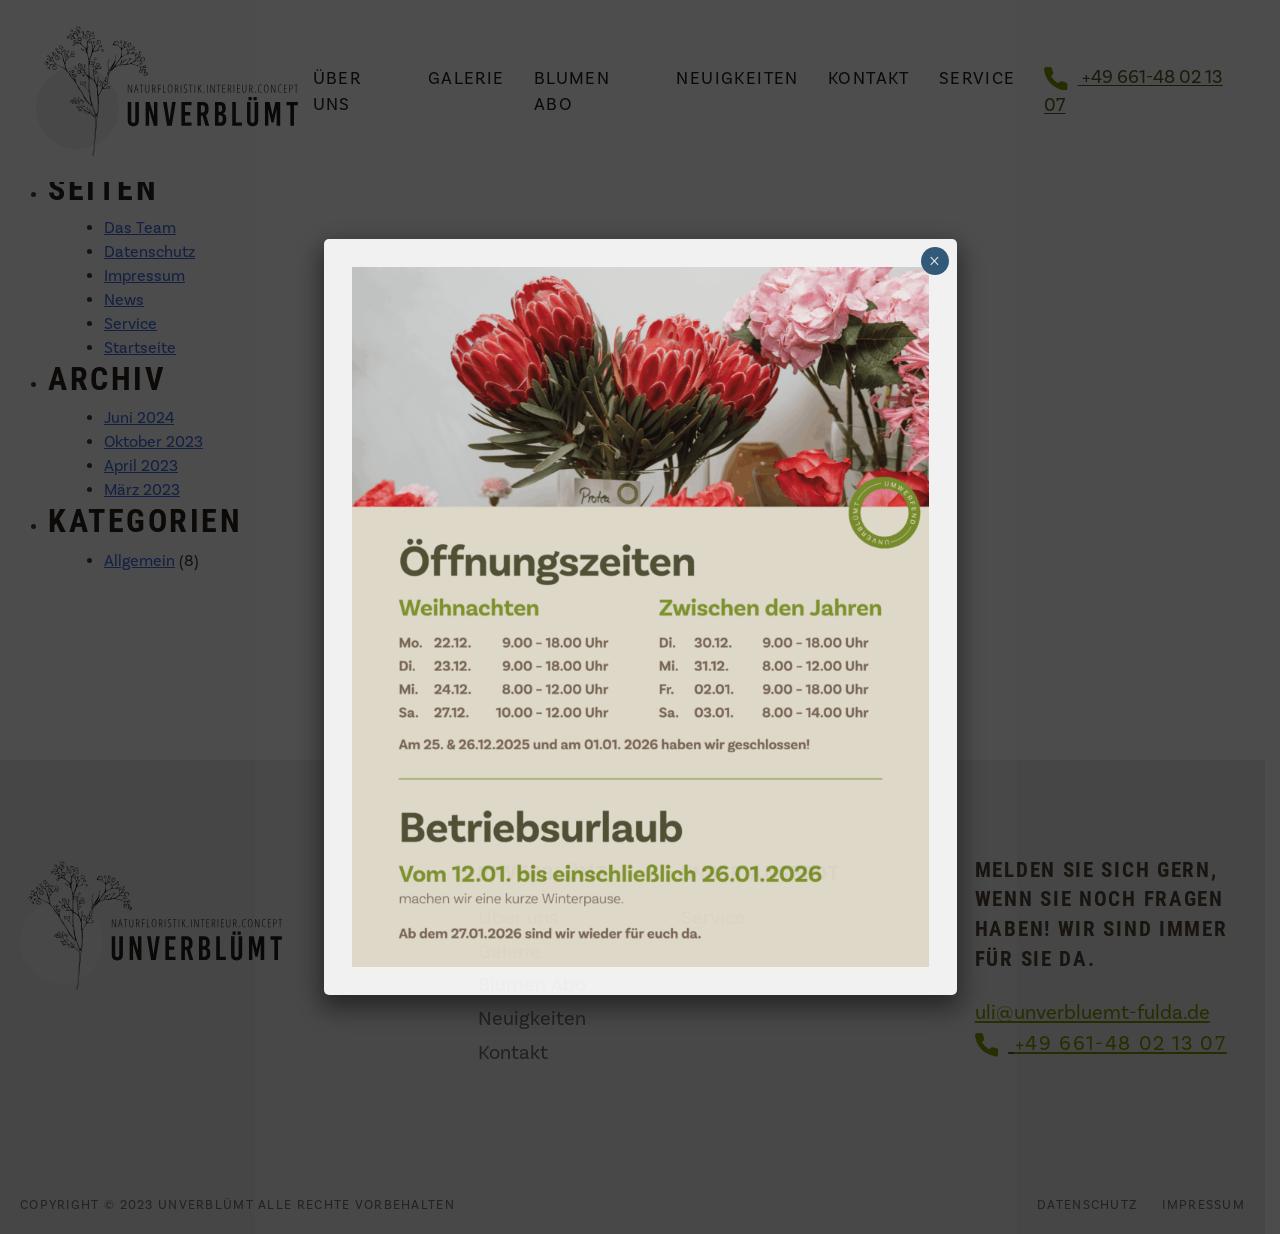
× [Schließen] (934, 261)
